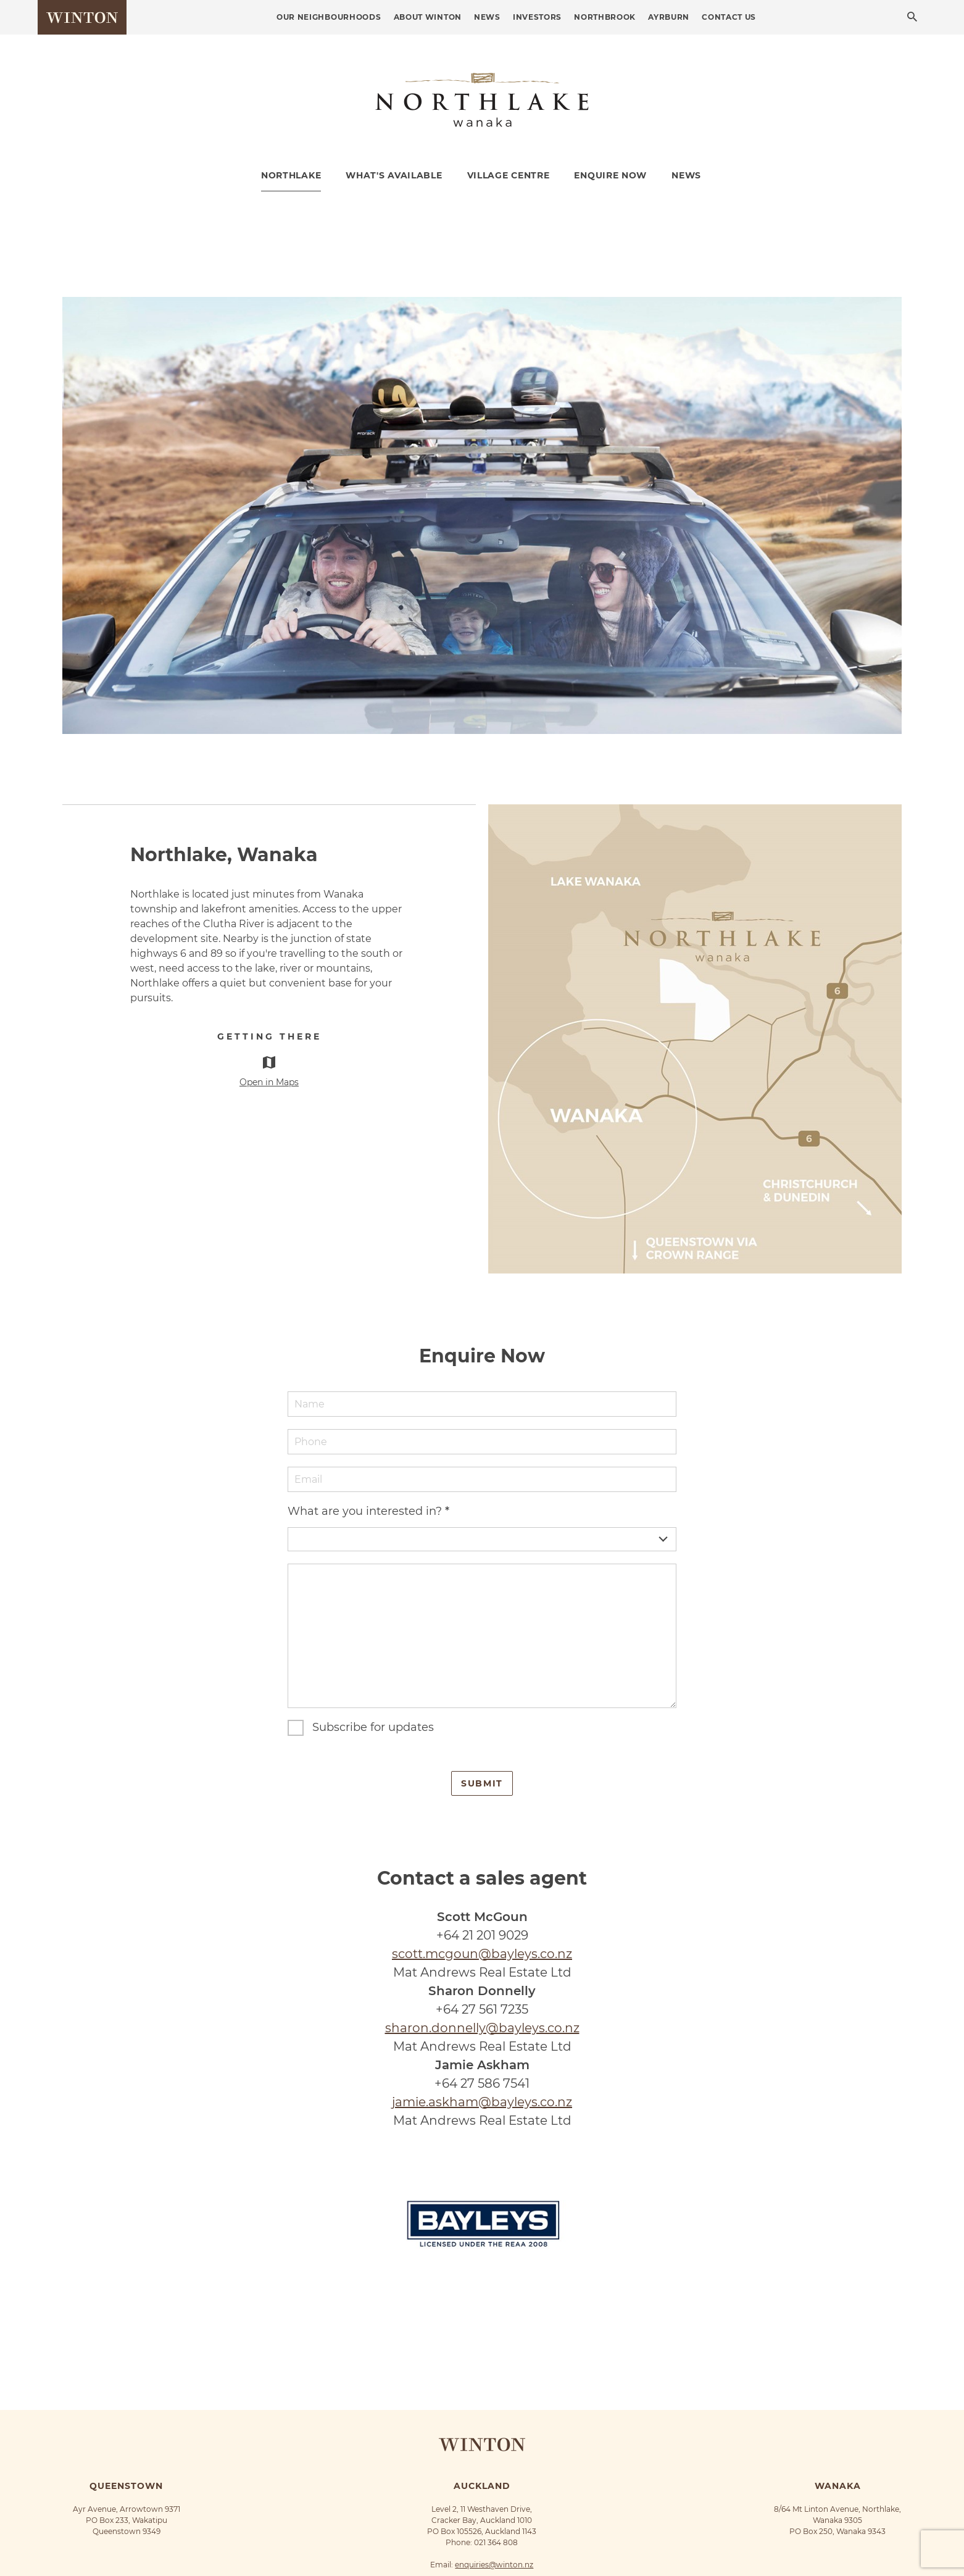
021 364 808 (496, 2486)
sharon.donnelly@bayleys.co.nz (482, 2027)
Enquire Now (610, 175)
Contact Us (729, 17)
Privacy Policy (483, 2544)
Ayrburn (668, 17)
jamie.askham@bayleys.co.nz (482, 2102)
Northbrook (605, 17)
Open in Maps (269, 1082)
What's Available (394, 175)
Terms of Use (535, 2544)
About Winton (428, 17)
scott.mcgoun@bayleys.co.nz (482, 1953)
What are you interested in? (368, 1511)
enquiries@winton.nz (494, 2509)
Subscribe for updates (373, 1727)
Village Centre (508, 175)
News (487, 17)
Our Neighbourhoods (328, 17)
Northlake (291, 175)
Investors (537, 17)
